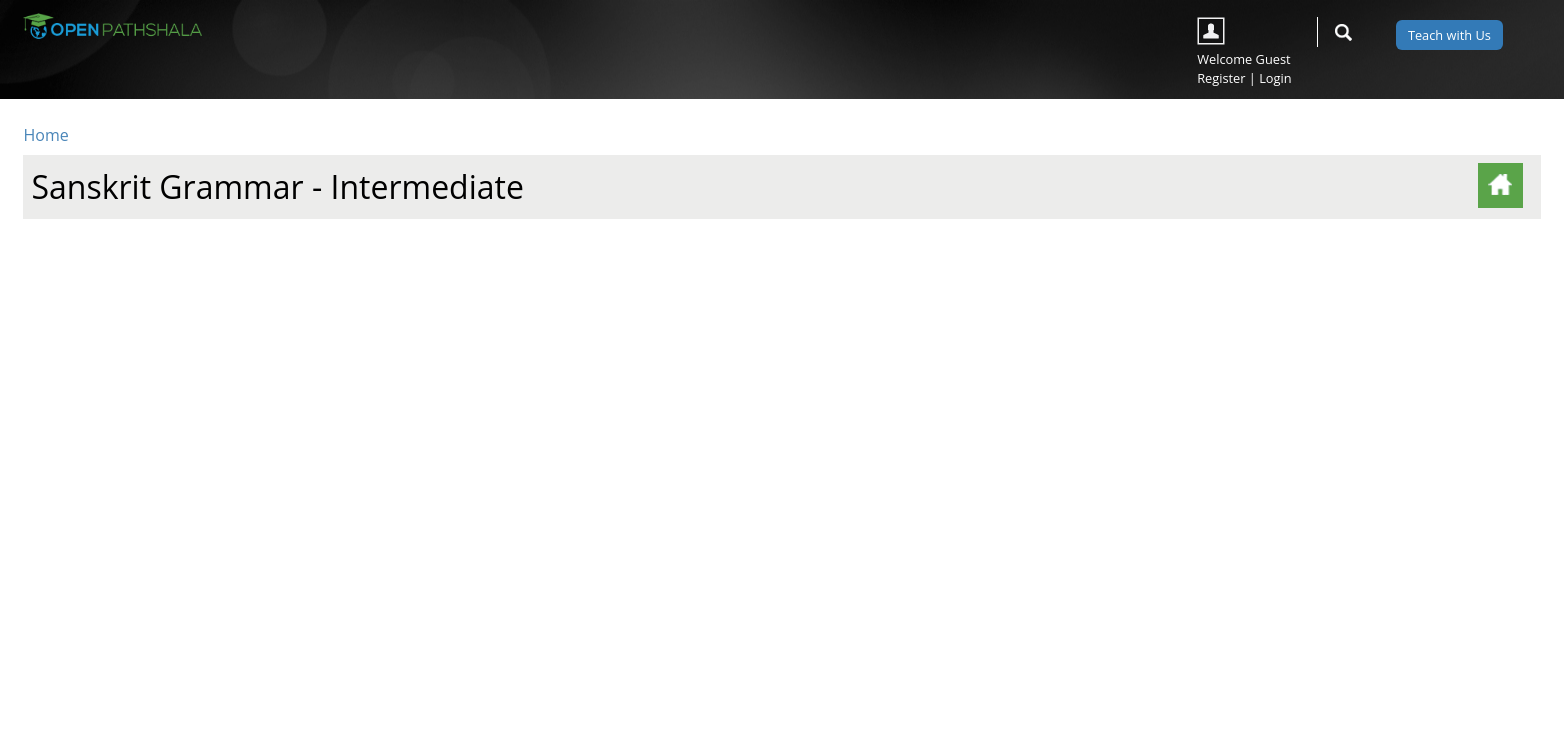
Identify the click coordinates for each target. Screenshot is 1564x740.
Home (45, 135)
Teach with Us (1449, 35)
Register (1221, 78)
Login (1275, 78)
